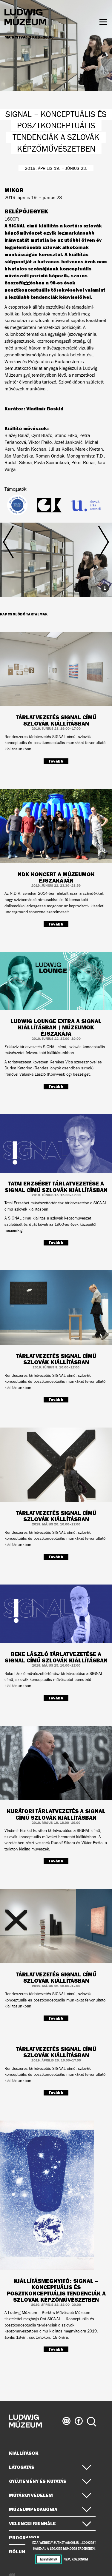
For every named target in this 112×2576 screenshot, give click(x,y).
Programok (24, 2537)
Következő (92, 555)
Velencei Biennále (50, 2523)
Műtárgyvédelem (50, 2495)
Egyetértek (48, 2559)
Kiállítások (24, 2453)
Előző (20, 555)
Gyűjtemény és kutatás (50, 2481)
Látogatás (50, 2467)
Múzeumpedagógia (50, 2509)
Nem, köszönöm (76, 2559)
